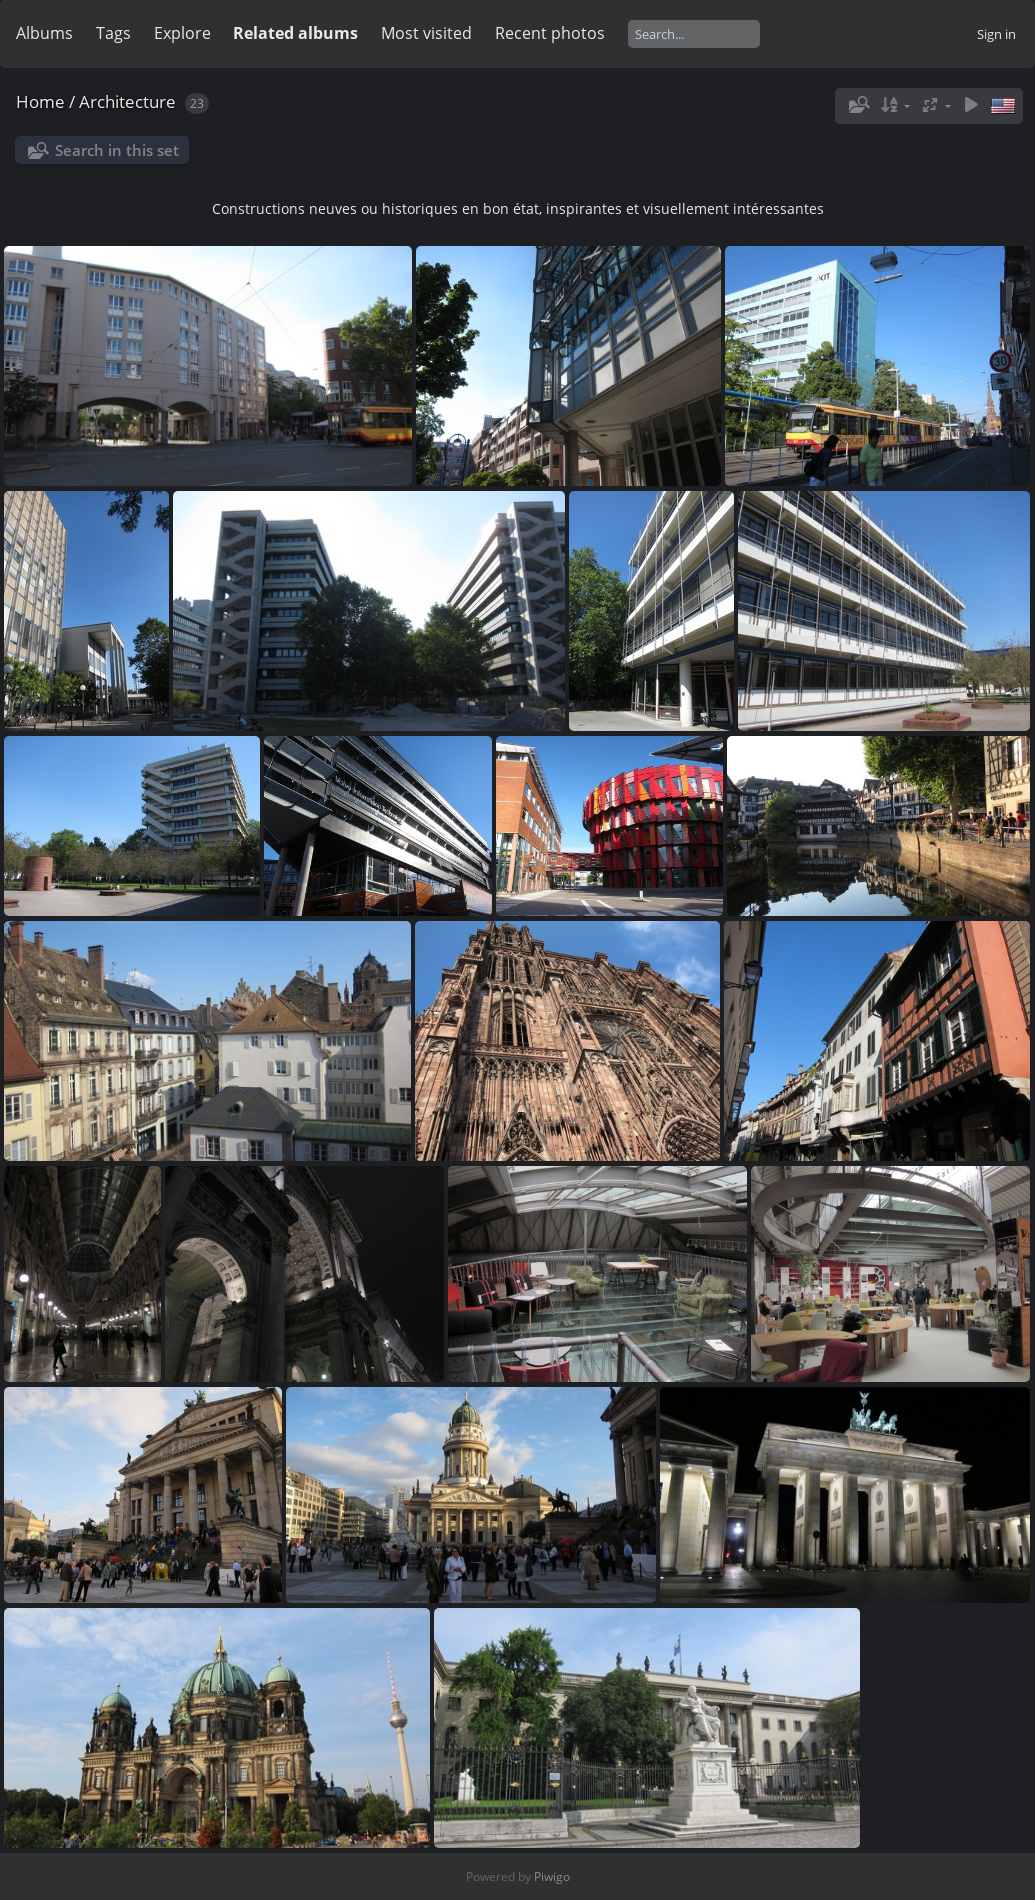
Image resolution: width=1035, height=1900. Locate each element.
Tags (113, 33)
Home (40, 101)
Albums (44, 33)
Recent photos (550, 33)
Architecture (127, 101)
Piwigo (552, 1876)
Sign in (996, 34)
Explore (182, 33)
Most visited (426, 33)
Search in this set (117, 150)
